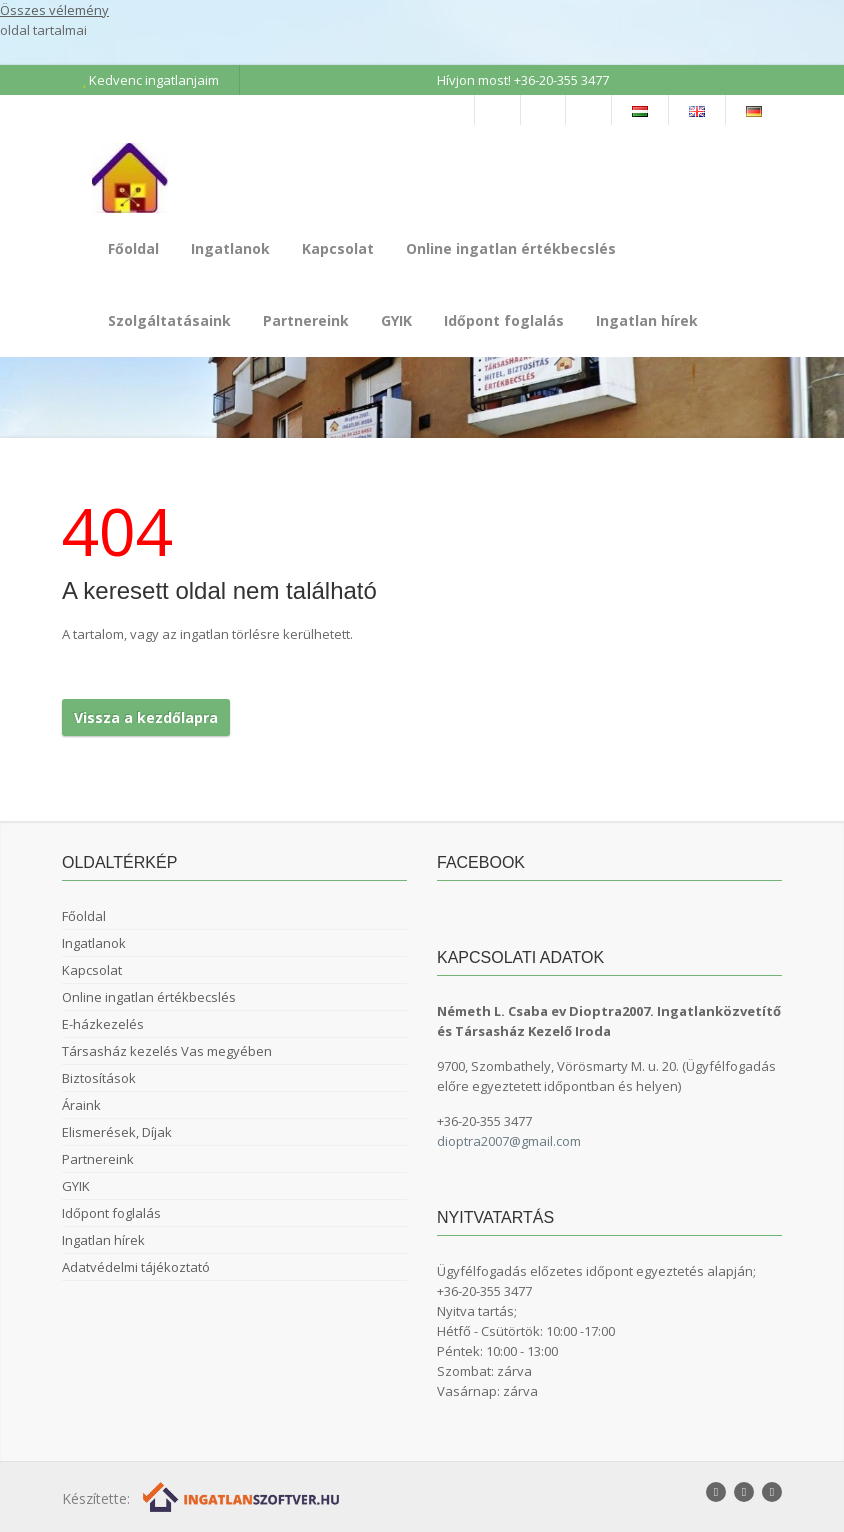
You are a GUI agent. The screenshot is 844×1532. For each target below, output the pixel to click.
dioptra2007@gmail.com (509, 1141)
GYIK (396, 320)
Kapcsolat (338, 248)
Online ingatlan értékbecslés (511, 248)
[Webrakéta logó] (242, 1496)
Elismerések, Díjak (117, 1132)
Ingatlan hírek (647, 320)
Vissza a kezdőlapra (146, 717)
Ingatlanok (230, 248)
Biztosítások (99, 1078)
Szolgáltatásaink (169, 320)
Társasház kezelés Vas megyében (167, 1051)
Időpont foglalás (504, 320)
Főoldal (133, 248)
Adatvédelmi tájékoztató (136, 1267)
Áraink (81, 1105)
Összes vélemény (54, 10)
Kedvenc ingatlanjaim (150, 80)
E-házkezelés (103, 1024)
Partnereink (306, 320)
